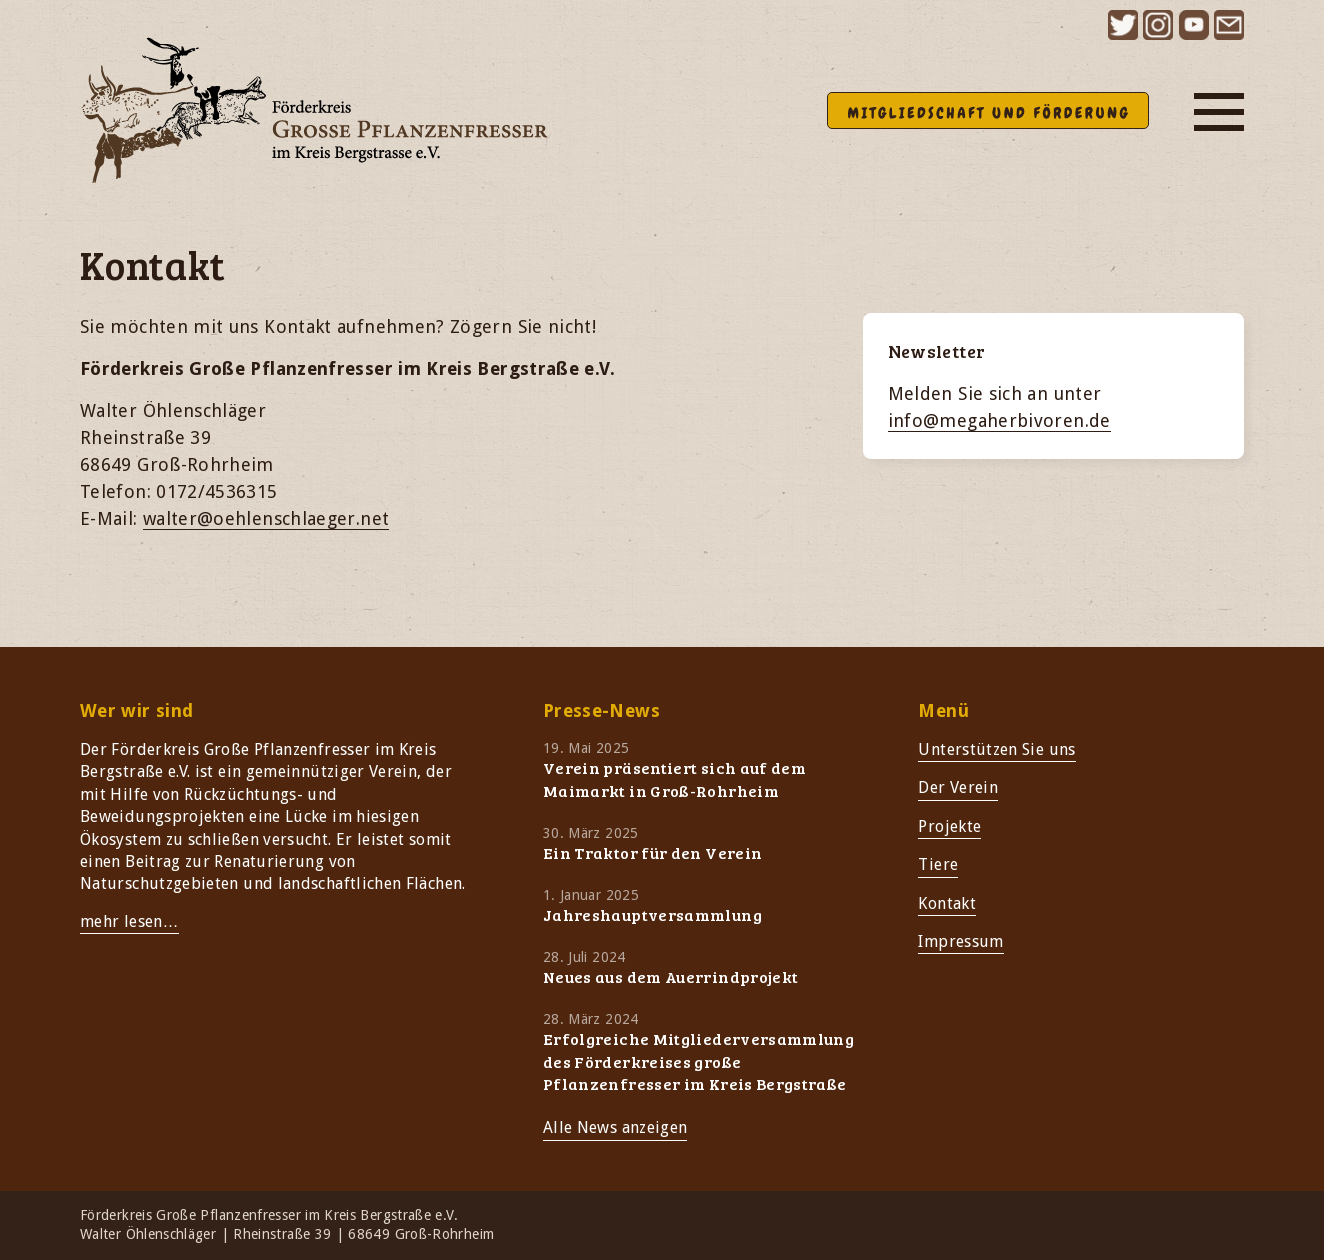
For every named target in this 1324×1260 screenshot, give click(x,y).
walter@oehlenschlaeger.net (266, 518)
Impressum (960, 941)
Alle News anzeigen (615, 1127)
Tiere (938, 864)
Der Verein (958, 787)
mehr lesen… (129, 921)
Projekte (949, 826)
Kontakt (947, 903)
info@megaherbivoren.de (999, 420)
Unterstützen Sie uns (996, 749)
